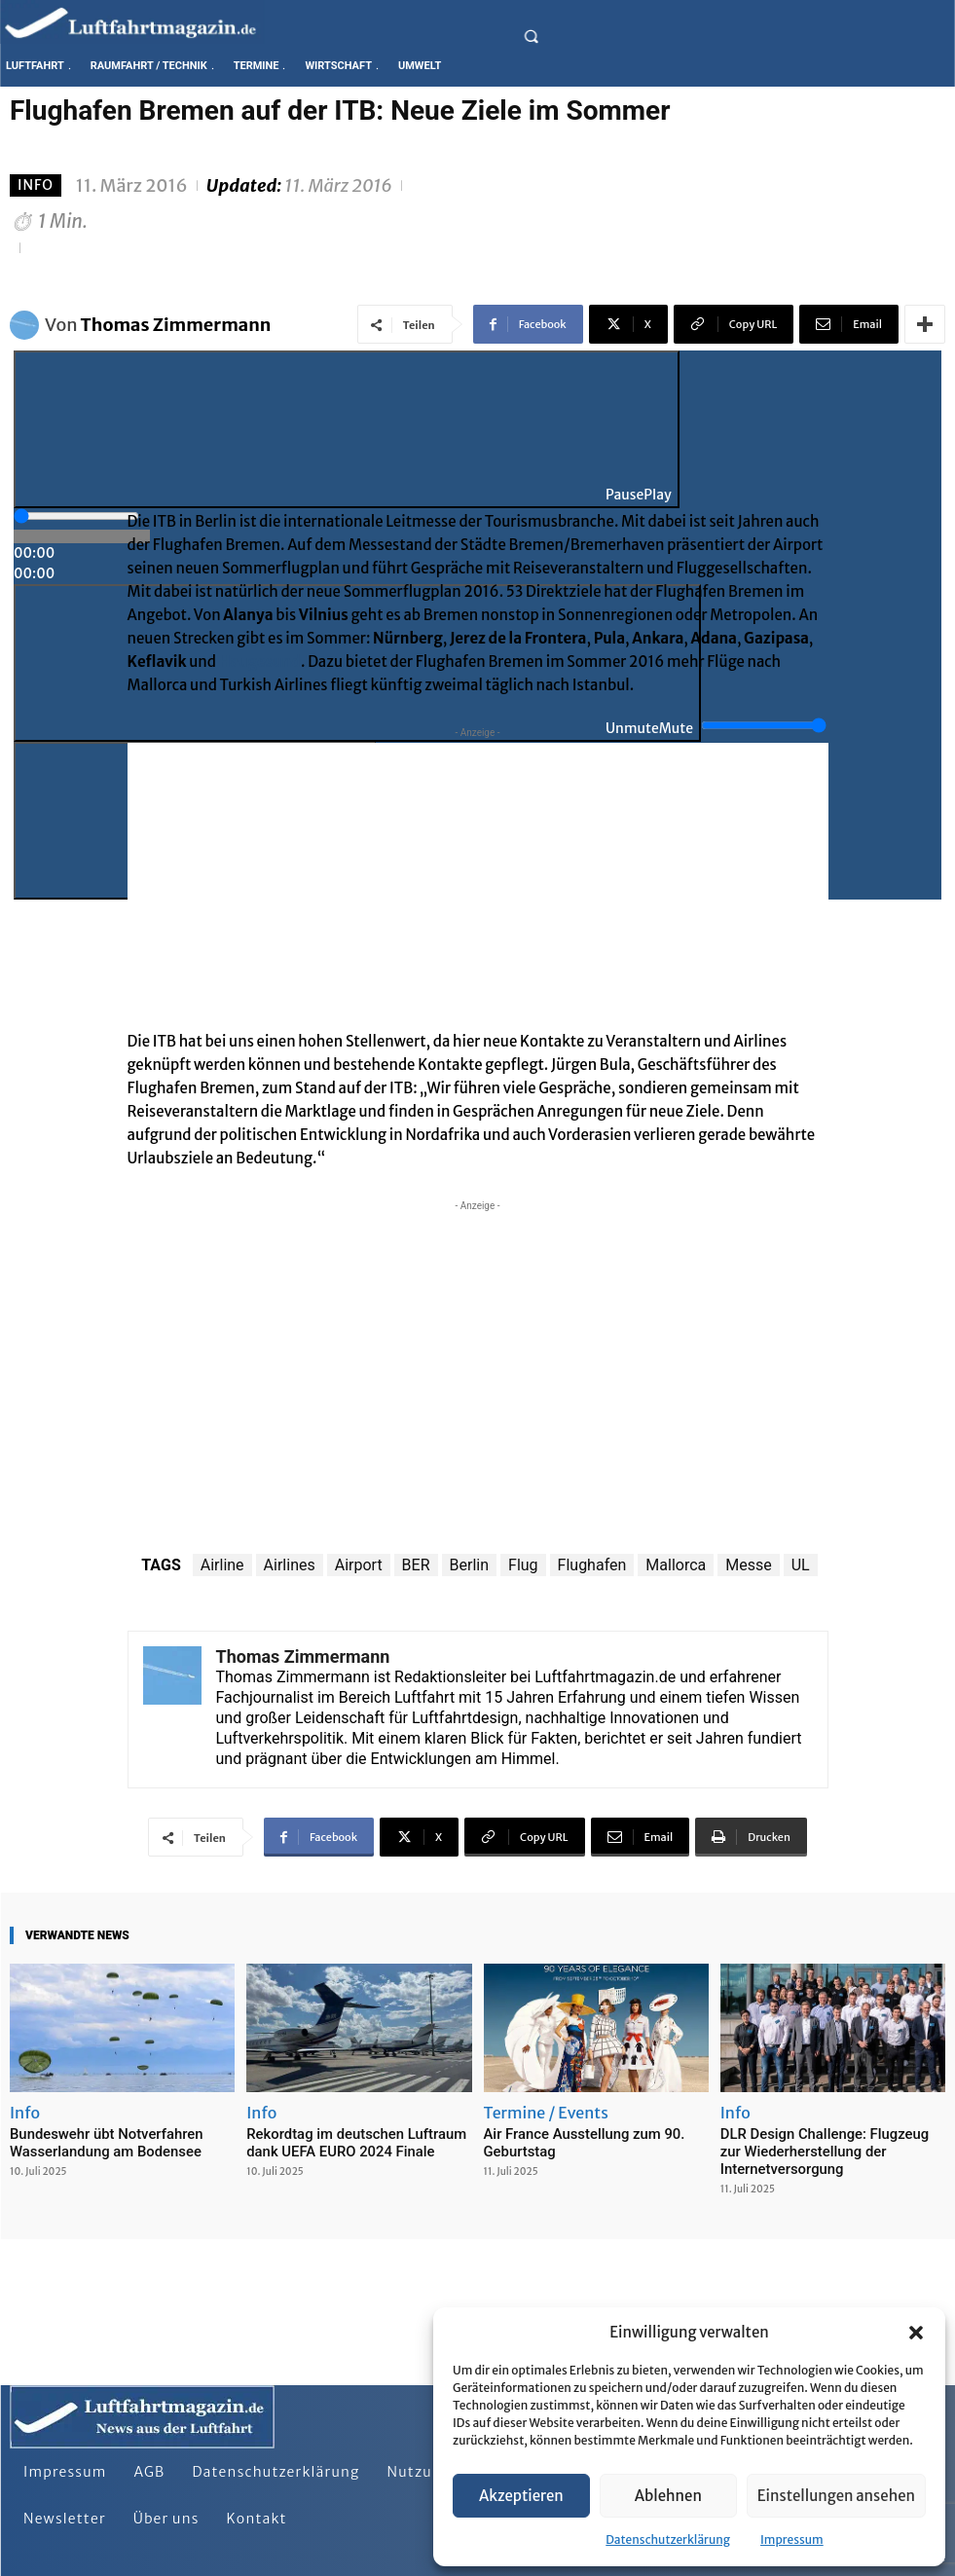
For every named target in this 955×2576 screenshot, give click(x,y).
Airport (359, 1565)
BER (416, 1565)
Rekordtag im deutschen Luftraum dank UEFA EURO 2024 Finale (357, 2141)
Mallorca (675, 1565)
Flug (523, 1565)
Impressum (792, 2539)
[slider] (76, 516)
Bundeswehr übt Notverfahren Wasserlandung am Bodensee (94, 2141)
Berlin (470, 1565)
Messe (748, 1565)
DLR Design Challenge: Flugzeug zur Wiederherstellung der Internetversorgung (822, 2148)
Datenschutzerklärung (668, 2539)
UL (800, 1565)
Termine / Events (546, 2112)
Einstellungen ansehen (836, 2495)
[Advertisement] (478, 879)
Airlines (289, 1565)
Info (35, 185)
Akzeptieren (521, 2495)
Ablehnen (668, 2495)
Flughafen (592, 1565)
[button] (916, 2332)
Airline (222, 1565)
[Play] (347, 429)
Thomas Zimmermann (176, 324)
